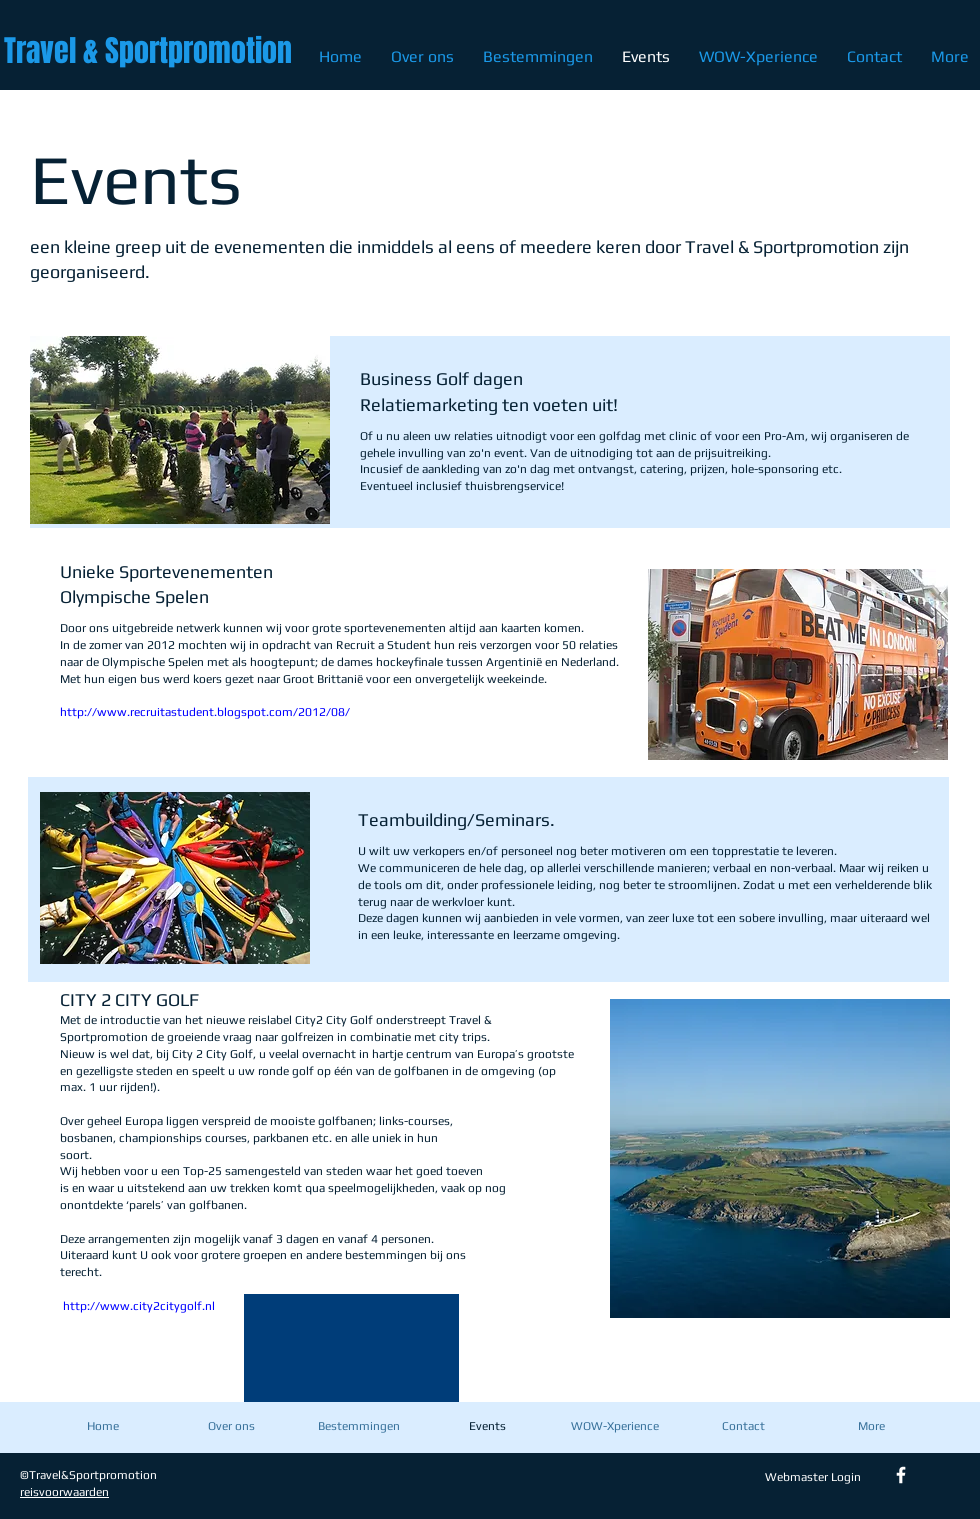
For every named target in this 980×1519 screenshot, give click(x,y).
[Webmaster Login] (812, 1477)
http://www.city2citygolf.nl (139, 1306)
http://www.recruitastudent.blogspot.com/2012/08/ (205, 712)
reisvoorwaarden (64, 1492)
